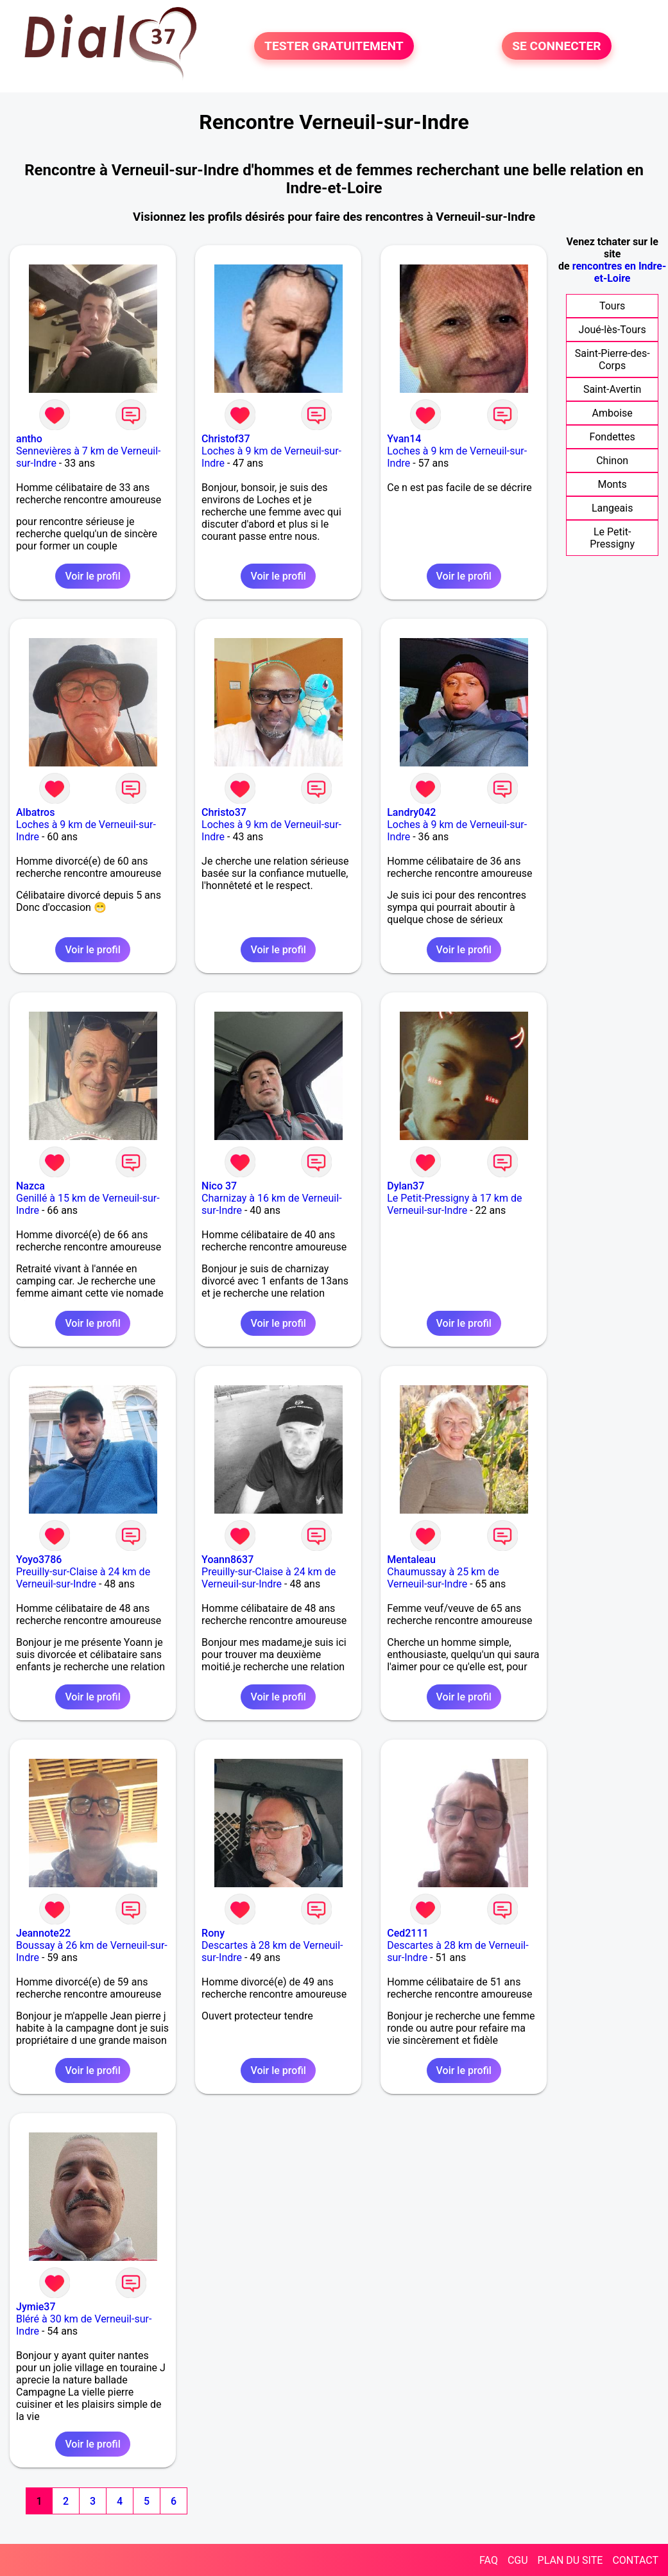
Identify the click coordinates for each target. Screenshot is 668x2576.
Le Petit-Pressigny (612, 538)
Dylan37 (405, 1186)
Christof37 (225, 439)
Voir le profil (92, 576)
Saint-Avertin (612, 389)
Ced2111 (407, 1933)
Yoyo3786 (39, 1559)
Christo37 (223, 812)
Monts (611, 484)
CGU (518, 2560)
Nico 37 (219, 1186)
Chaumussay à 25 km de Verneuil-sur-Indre (443, 1578)
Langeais (612, 508)
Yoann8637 (227, 1559)
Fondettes (612, 437)
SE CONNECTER (556, 46)
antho (29, 439)
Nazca (30, 1186)
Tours (612, 306)
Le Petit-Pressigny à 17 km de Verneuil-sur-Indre (454, 1204)
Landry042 (411, 812)
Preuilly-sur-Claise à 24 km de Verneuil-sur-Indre (83, 1578)
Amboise (612, 413)
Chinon (612, 460)
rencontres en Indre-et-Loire (619, 272)
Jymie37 (36, 2307)
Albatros (35, 812)
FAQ (488, 2560)
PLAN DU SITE (570, 2560)
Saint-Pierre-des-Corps (612, 359)
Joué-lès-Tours (612, 330)
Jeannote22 (43, 1933)
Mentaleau (411, 1559)
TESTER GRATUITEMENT (334, 46)
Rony (213, 1933)
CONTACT (635, 2560)
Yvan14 (404, 439)
